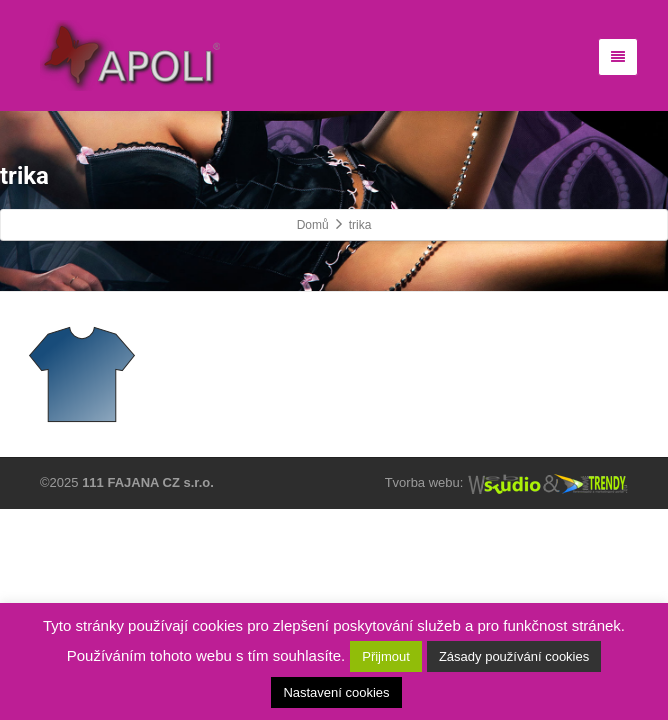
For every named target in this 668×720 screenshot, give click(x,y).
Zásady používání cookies (514, 656)
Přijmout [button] (386, 656)
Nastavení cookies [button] (336, 692)
